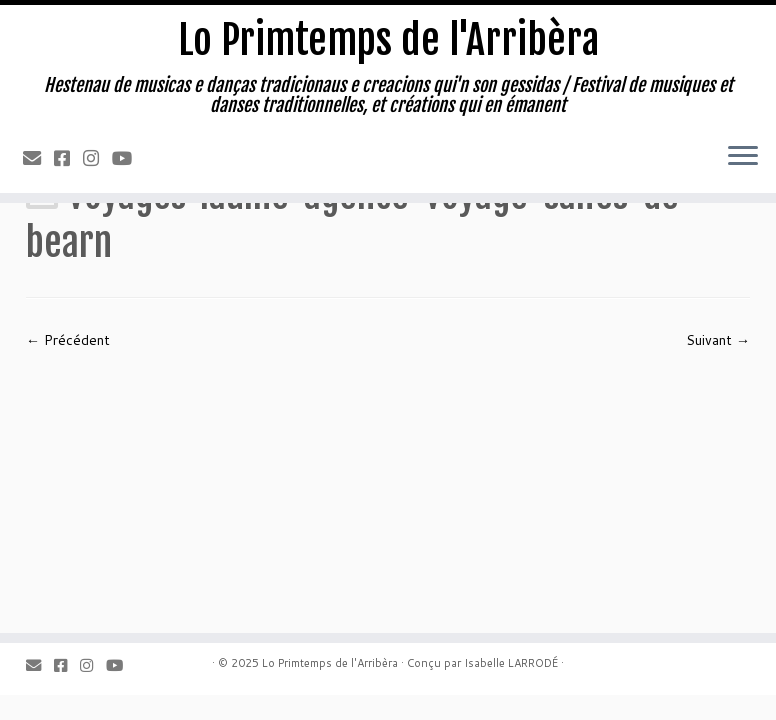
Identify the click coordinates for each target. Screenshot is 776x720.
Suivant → (718, 340)
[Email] (38, 158)
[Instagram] (97, 158)
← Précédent (68, 340)
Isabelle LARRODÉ (511, 663)
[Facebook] (68, 158)
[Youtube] (128, 158)
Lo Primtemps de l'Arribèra (388, 40)
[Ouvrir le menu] (743, 157)
